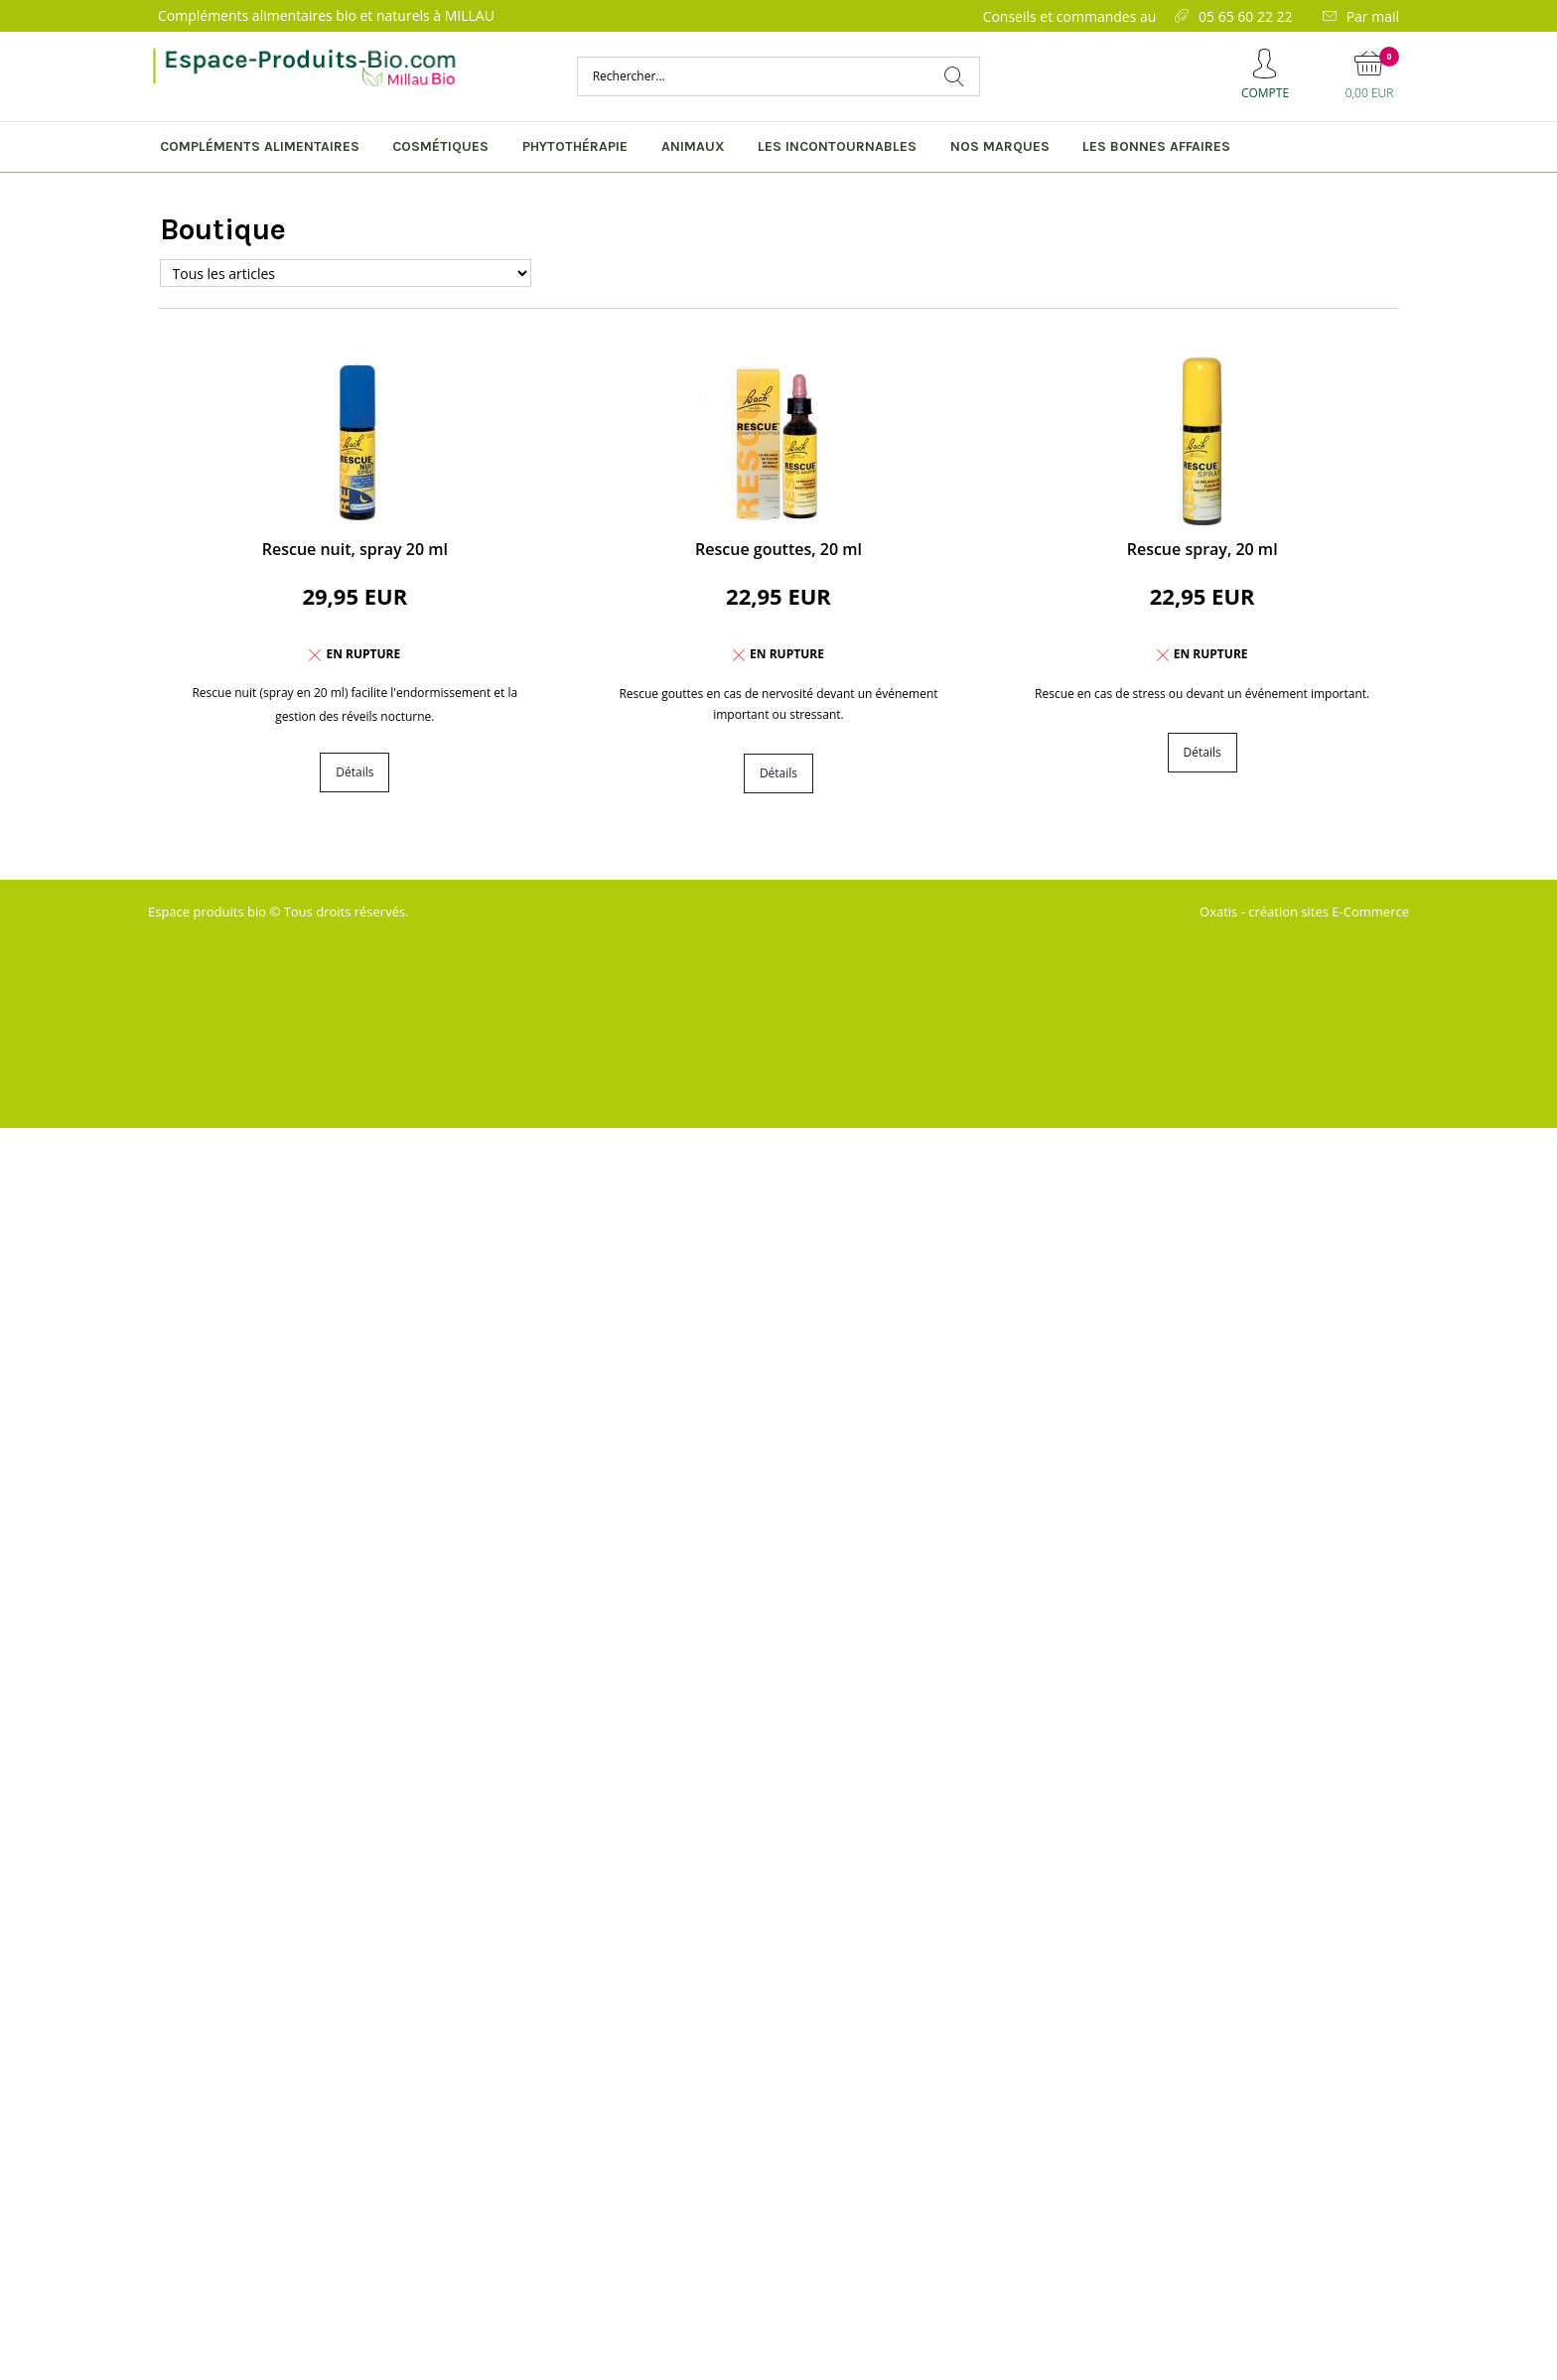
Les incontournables (837, 146)
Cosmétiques (440, 146)
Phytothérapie (575, 146)
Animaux (693, 146)
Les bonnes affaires (1156, 146)
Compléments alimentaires (259, 146)
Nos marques (1000, 146)
